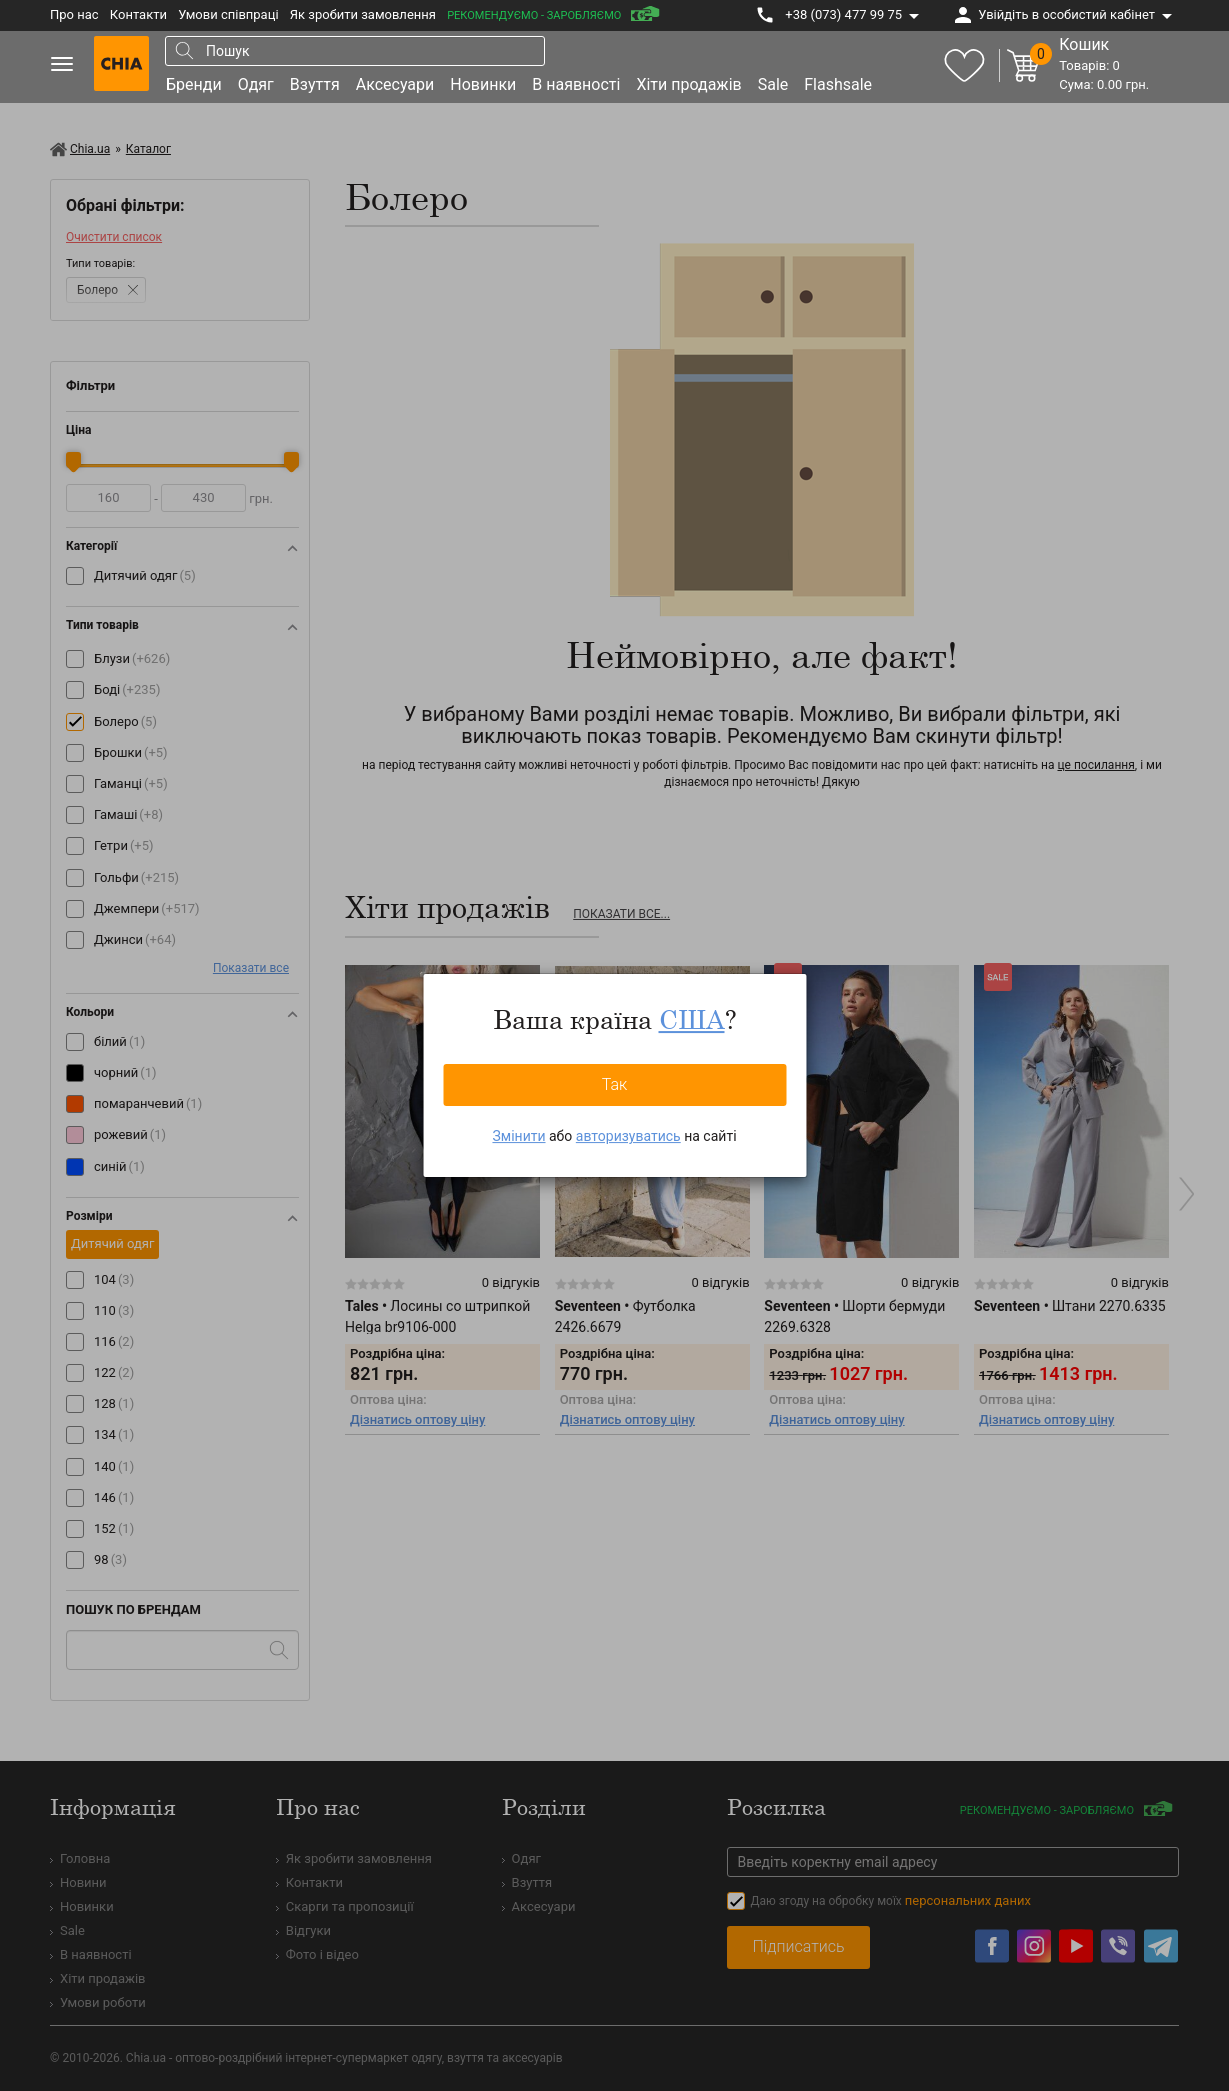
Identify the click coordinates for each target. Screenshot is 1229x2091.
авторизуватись (628, 1136)
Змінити (518, 1136)
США (692, 1019)
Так (615, 1084)
